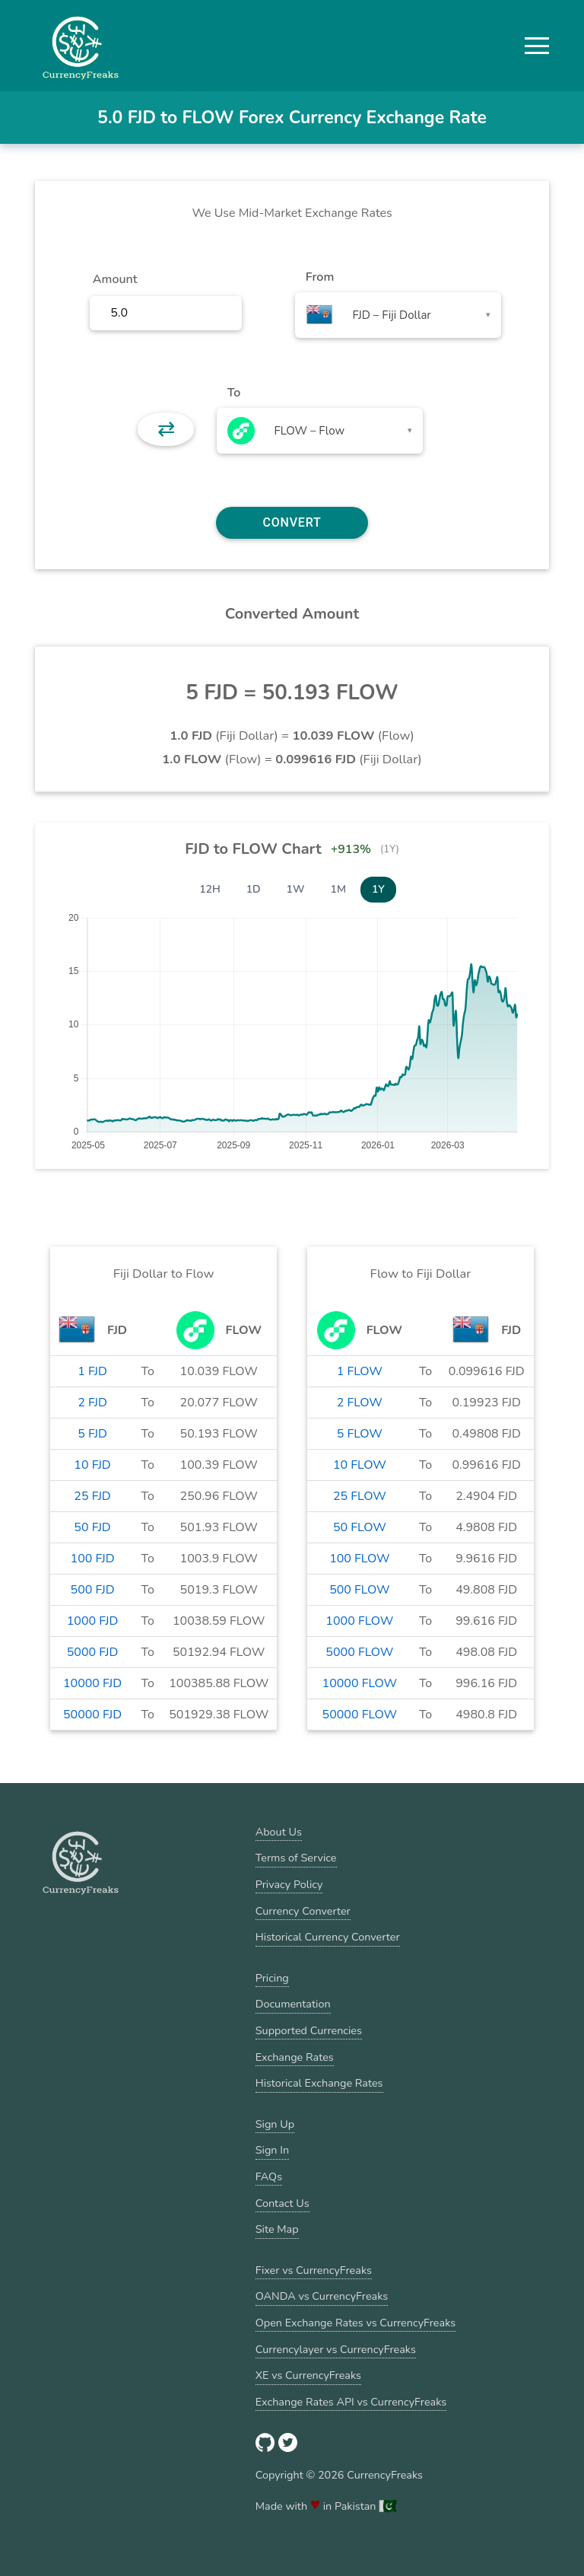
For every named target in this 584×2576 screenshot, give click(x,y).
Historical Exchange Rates (319, 2082)
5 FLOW (359, 1433)
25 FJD (92, 1496)
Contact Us (282, 2203)
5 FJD (92, 1433)
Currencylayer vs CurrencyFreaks (336, 2349)
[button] (537, 45)
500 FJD (93, 1589)
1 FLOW (359, 1371)
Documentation (293, 2003)
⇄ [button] (166, 429)
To (234, 392)
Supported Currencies (309, 2030)
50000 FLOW (360, 1714)
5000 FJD (93, 1652)
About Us (279, 1831)
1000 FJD (93, 1621)
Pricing (272, 1977)
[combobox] (398, 315)
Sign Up (275, 2124)
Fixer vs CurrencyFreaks (314, 2270)
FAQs (269, 2176)
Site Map (277, 2229)
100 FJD (93, 1558)
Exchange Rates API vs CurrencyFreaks (351, 2401)
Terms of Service (296, 1857)
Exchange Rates (295, 2057)
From (320, 277)
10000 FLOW (360, 1683)
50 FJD (92, 1527)
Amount (115, 279)
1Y (378, 889)
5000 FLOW (359, 1652)
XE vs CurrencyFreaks (308, 2375)
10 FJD (92, 1465)
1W (296, 889)
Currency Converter (303, 1910)
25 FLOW (359, 1496)
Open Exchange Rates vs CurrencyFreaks (355, 2322)
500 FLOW (359, 1589)
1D (253, 889)
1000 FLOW (359, 1621)
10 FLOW (359, 1465)
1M (338, 889)
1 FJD (92, 1371)
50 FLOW (359, 1527)
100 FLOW (359, 1558)
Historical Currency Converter (328, 1936)
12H (210, 889)
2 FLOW (359, 1402)
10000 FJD (92, 1683)
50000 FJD (92, 1714)
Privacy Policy (289, 1884)
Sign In (272, 2149)
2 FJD (92, 1402)
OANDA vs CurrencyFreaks (322, 2296)
